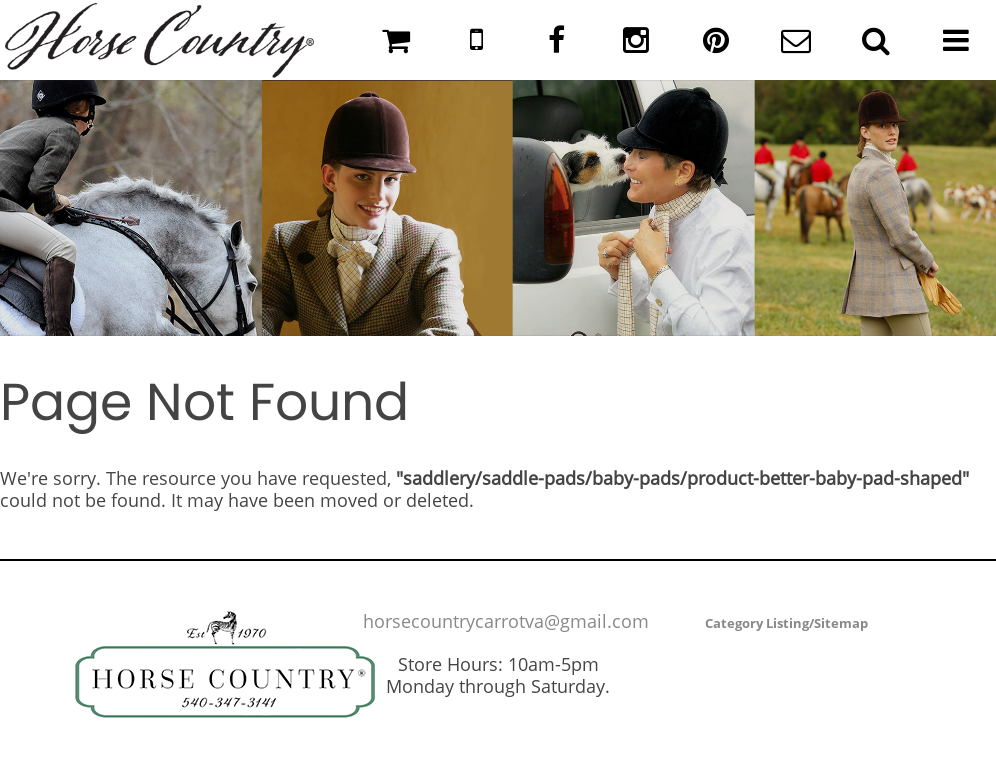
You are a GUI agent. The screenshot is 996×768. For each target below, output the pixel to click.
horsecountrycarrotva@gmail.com (506, 621)
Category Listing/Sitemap (786, 623)
